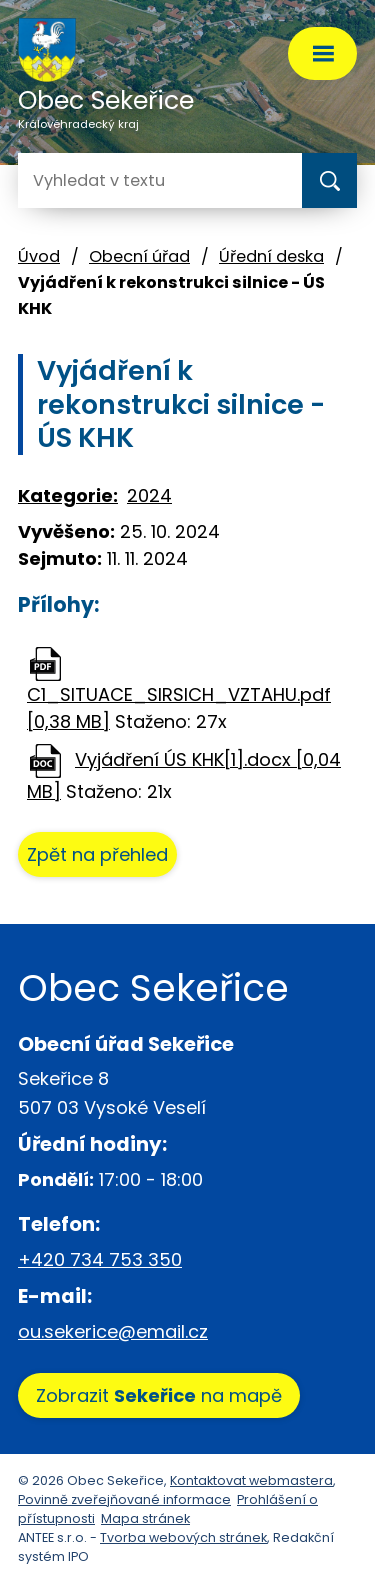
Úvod (39, 256)
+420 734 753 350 (100, 1259)
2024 (149, 495)
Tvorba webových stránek (183, 1537)
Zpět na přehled (97, 854)
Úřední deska (271, 256)
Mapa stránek (145, 1518)
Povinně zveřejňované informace (124, 1499)
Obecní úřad (139, 256)
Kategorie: (68, 495)
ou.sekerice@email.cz (113, 1331)
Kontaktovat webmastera (251, 1480)
